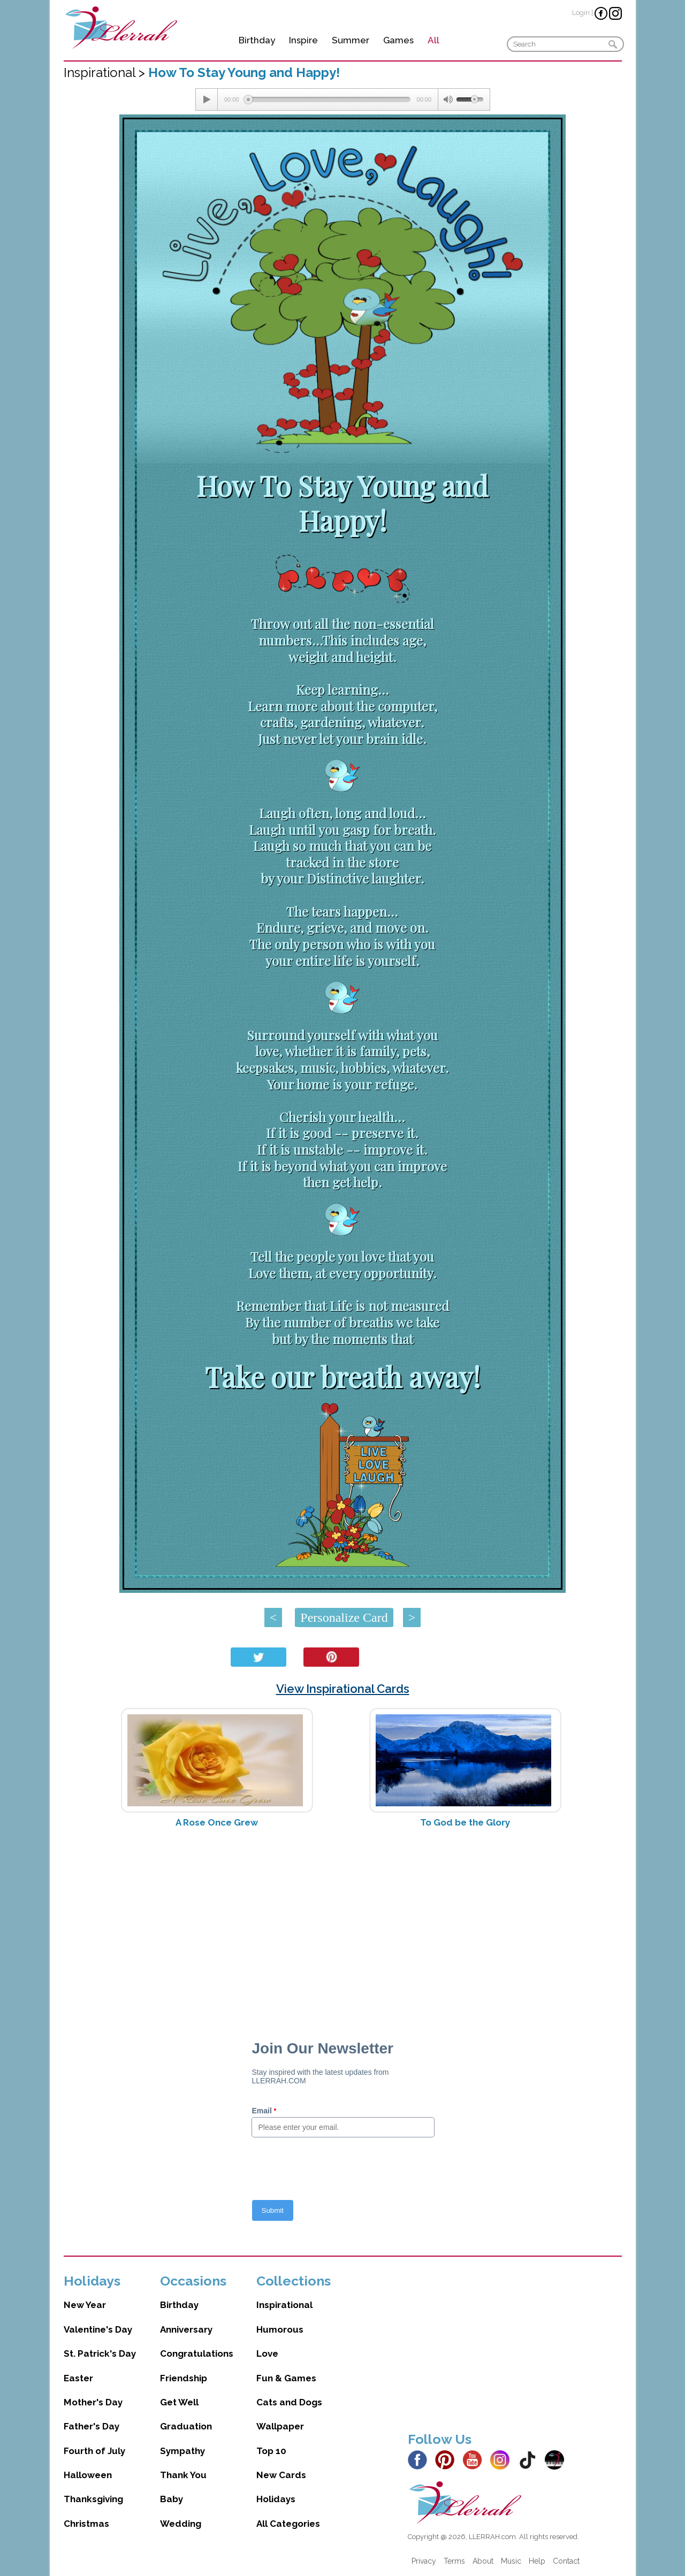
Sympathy (182, 2450)
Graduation (186, 2426)
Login (581, 13)
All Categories (288, 2523)
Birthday (257, 40)
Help (537, 2561)
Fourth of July (94, 2450)
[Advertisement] (343, 1921)
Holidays (275, 2499)
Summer (350, 40)
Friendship (183, 2378)
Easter (78, 2378)
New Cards (281, 2475)
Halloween (88, 2475)
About (483, 2561)
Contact (566, 2561)
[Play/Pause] (206, 99)
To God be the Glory (465, 1822)
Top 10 (271, 2450)
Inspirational (284, 2304)
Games (398, 40)
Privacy (424, 2561)
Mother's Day (93, 2402)
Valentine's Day (98, 2329)
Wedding (180, 2523)
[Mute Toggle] (447, 99)
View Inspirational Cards (342, 1689)
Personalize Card (343, 1617)
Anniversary (186, 2329)
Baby (171, 2499)
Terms (454, 2561)
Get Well (179, 2402)
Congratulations (196, 2353)
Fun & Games (286, 2378)
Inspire (303, 40)
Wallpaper (280, 2426)
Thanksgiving (93, 2499)
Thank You (183, 2475)
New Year (85, 2304)
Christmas (86, 2523)
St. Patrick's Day (100, 2353)
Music (511, 2561)
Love (267, 2353)
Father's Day (91, 2426)
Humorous (279, 2329)
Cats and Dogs (289, 2402)
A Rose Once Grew (217, 1822)
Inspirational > (106, 72)
